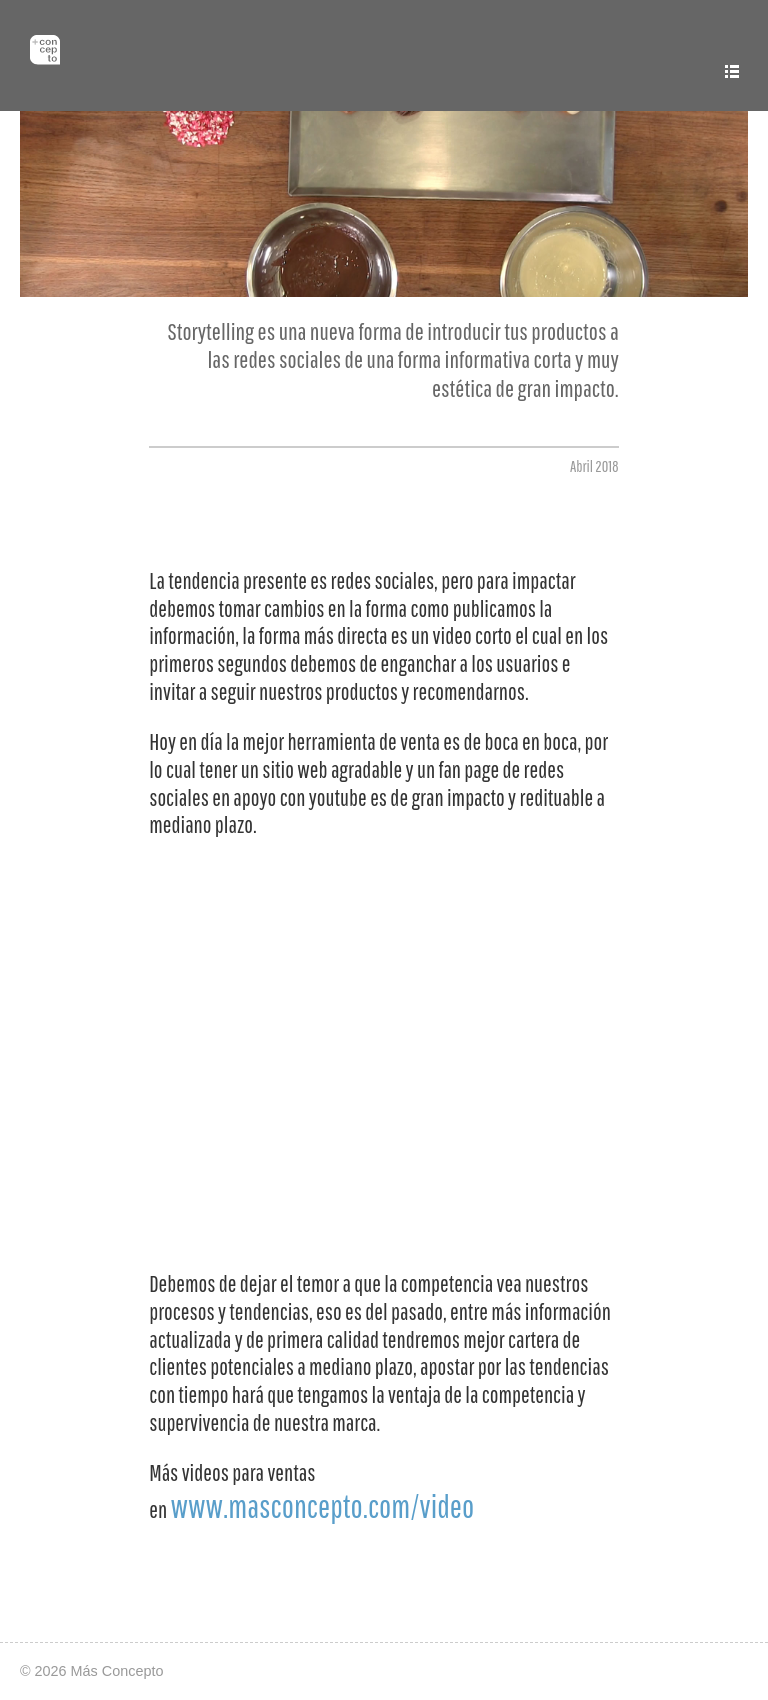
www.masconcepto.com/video (322, 1505)
